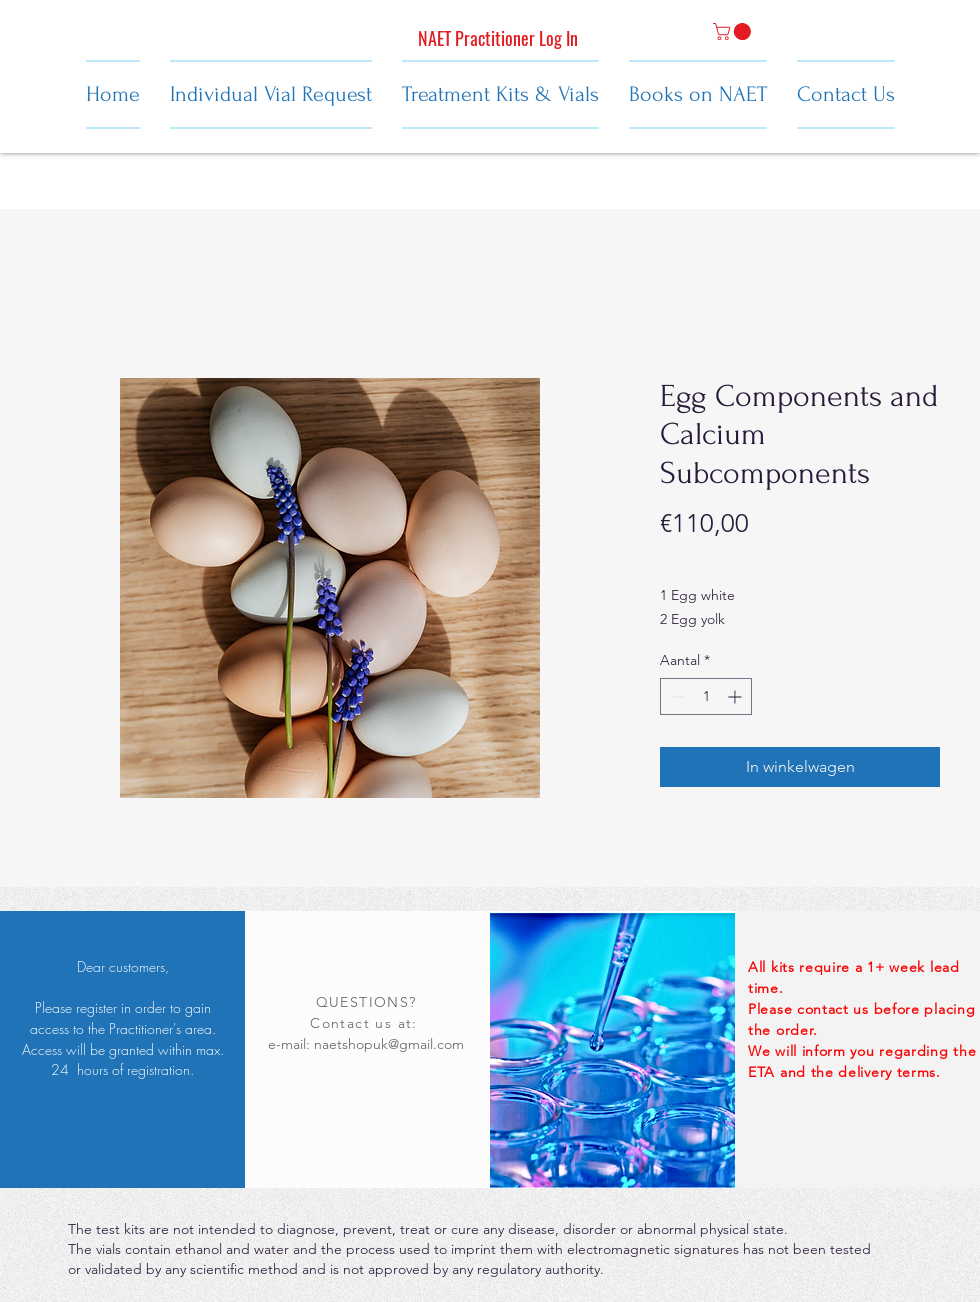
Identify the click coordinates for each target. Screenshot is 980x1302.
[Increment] (736, 696)
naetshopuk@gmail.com (389, 1044)
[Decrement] (675, 696)
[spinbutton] (706, 696)
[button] (734, 31)
